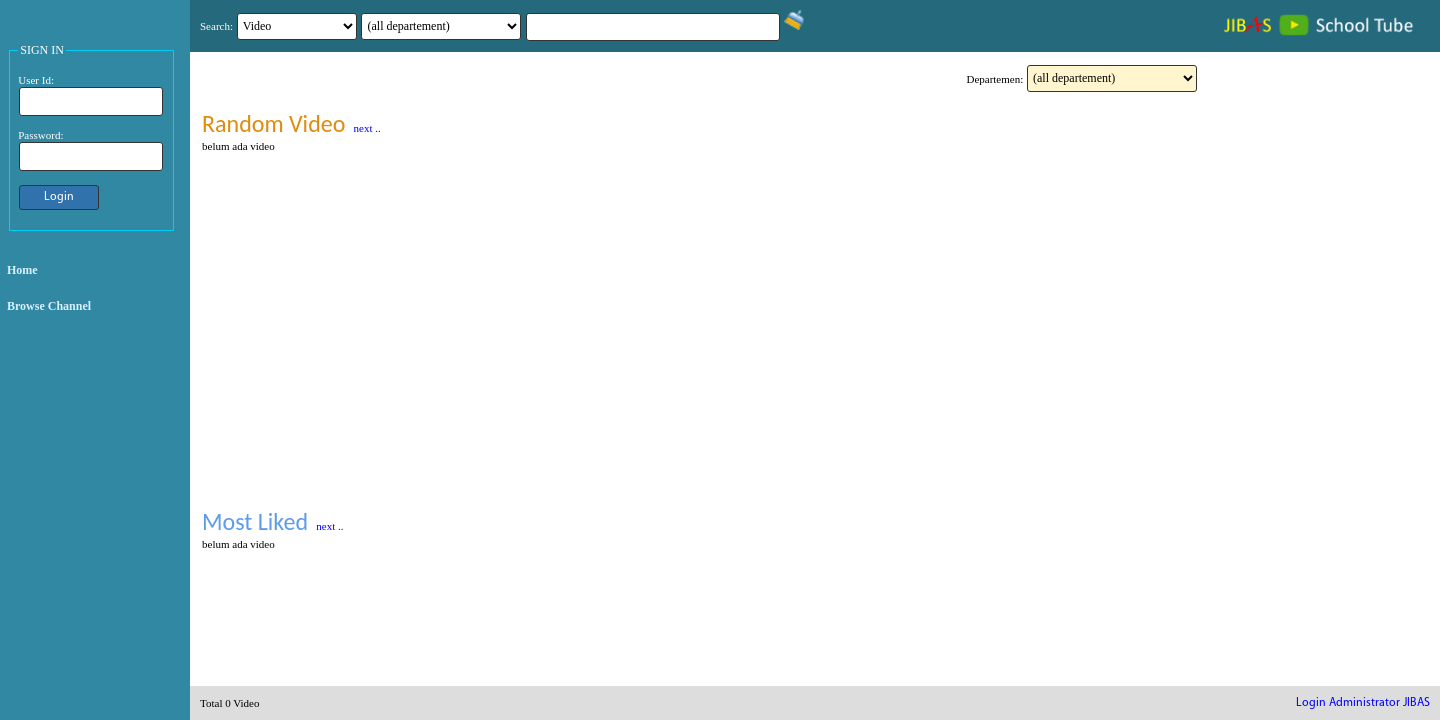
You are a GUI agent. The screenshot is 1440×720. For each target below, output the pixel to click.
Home (22, 270)
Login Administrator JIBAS (1363, 703)
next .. (367, 128)
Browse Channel (49, 306)
